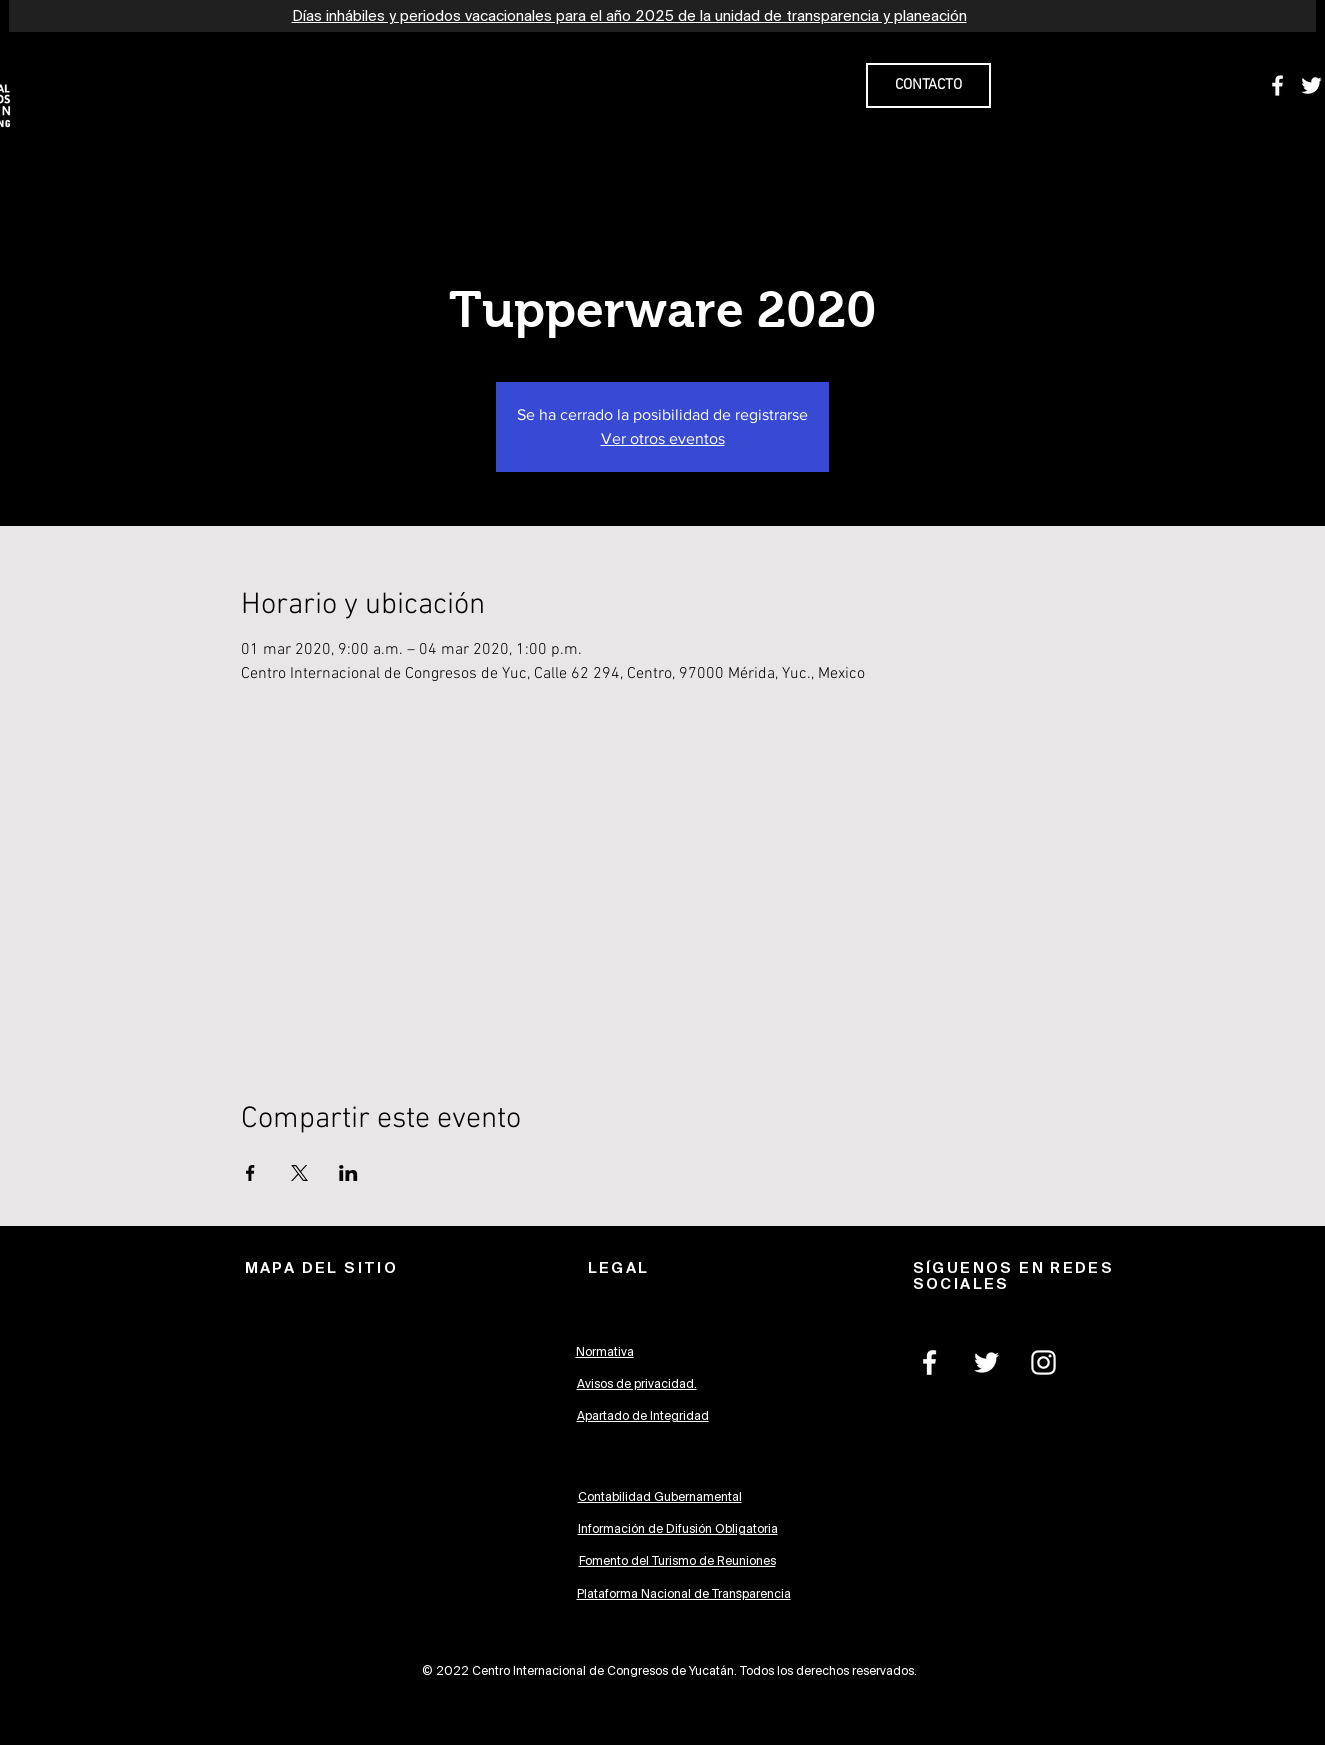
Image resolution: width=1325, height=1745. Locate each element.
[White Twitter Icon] (1311, 85)
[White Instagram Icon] (1043, 1362)
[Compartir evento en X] (299, 1173)
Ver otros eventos (663, 438)
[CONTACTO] (928, 85)
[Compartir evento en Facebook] (250, 1173)
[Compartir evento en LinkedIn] (348, 1173)
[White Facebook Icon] (1277, 85)
